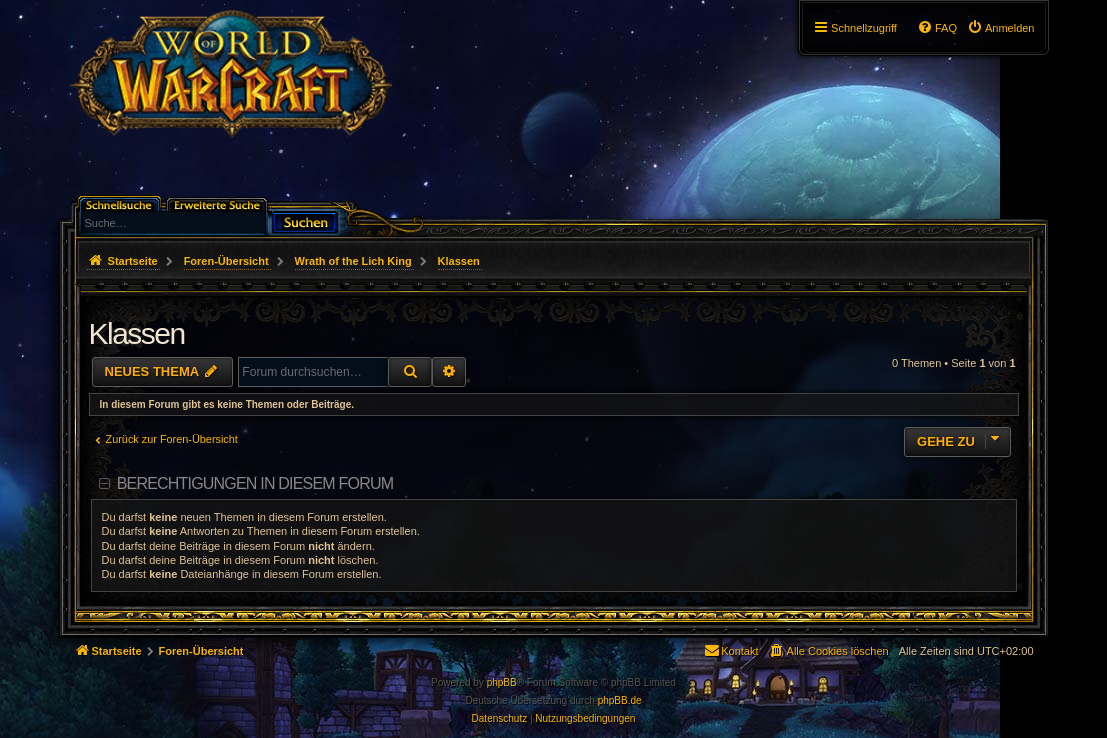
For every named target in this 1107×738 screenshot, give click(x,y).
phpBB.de (620, 700)
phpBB (502, 682)
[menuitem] (1001, 28)
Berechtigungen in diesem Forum (255, 483)
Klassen (137, 333)
